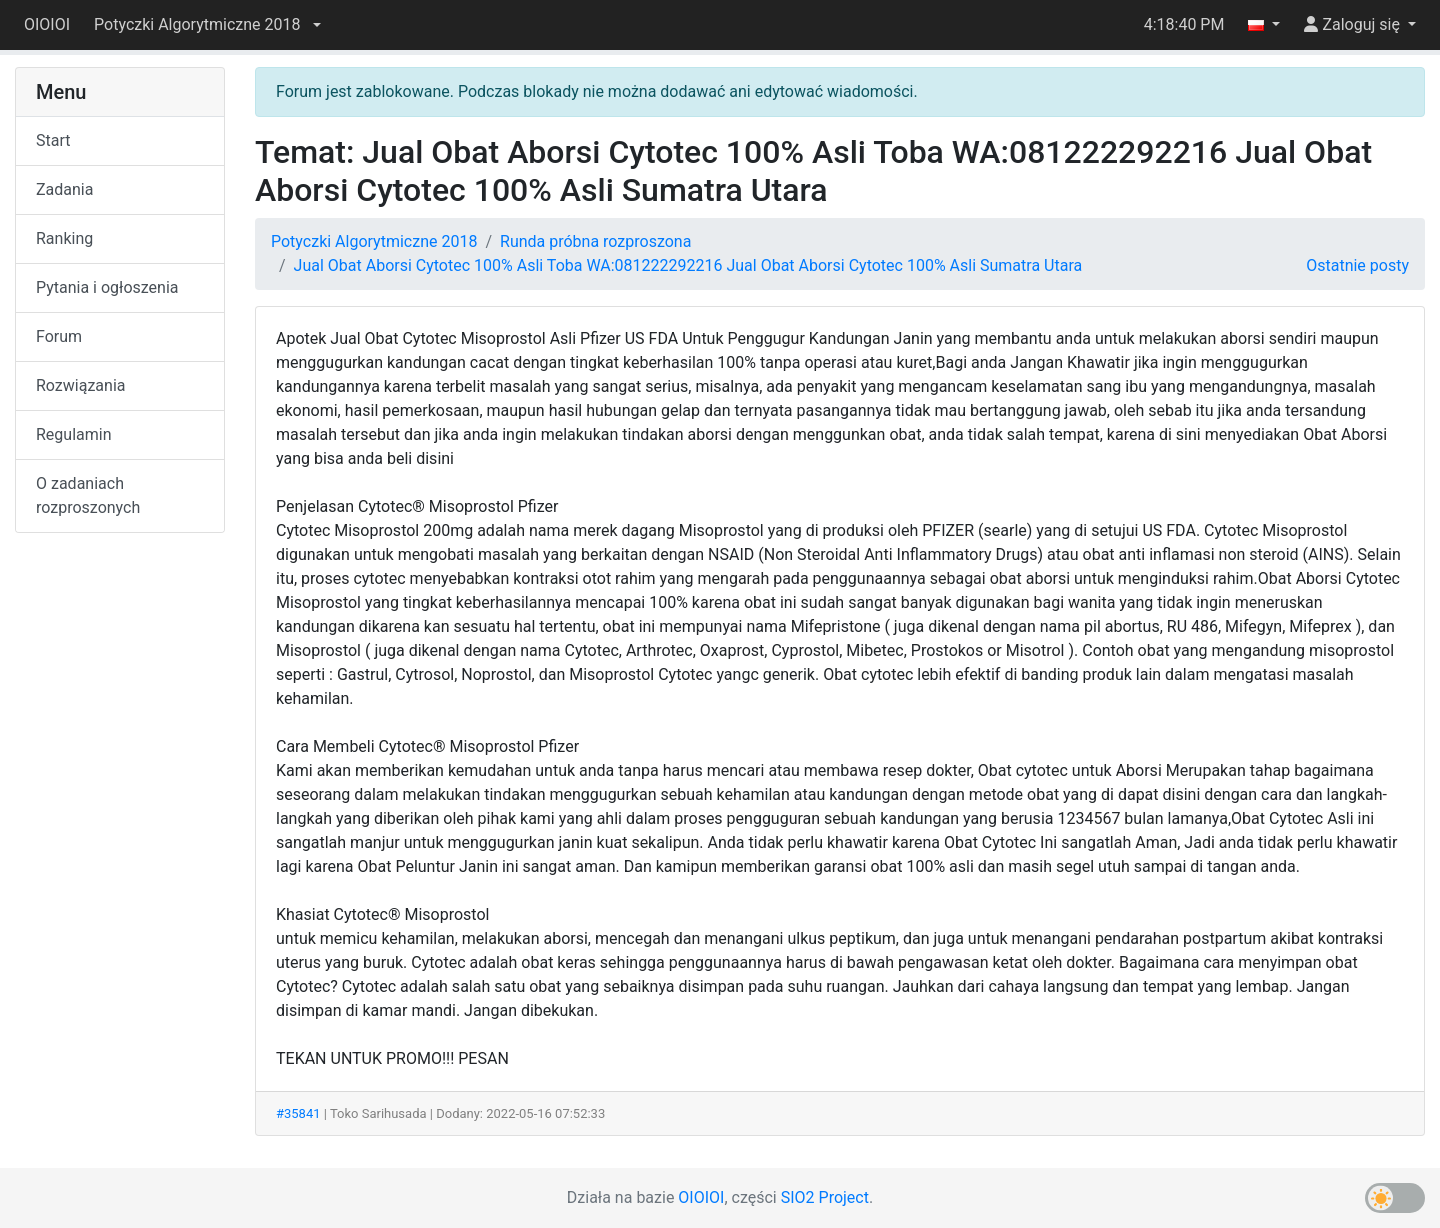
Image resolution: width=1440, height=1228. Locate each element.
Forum (59, 336)
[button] (207, 25)
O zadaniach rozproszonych (88, 495)
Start (53, 140)
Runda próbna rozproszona (595, 241)
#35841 (298, 1113)
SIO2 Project (825, 1197)
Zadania (64, 189)
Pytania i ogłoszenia (107, 287)
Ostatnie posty (1357, 265)
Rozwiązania (80, 385)
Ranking (64, 238)
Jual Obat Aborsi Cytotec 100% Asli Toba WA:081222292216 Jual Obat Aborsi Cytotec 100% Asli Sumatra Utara (688, 265)
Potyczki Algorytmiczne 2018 (374, 241)
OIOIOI (47, 24)
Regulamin (74, 434)
